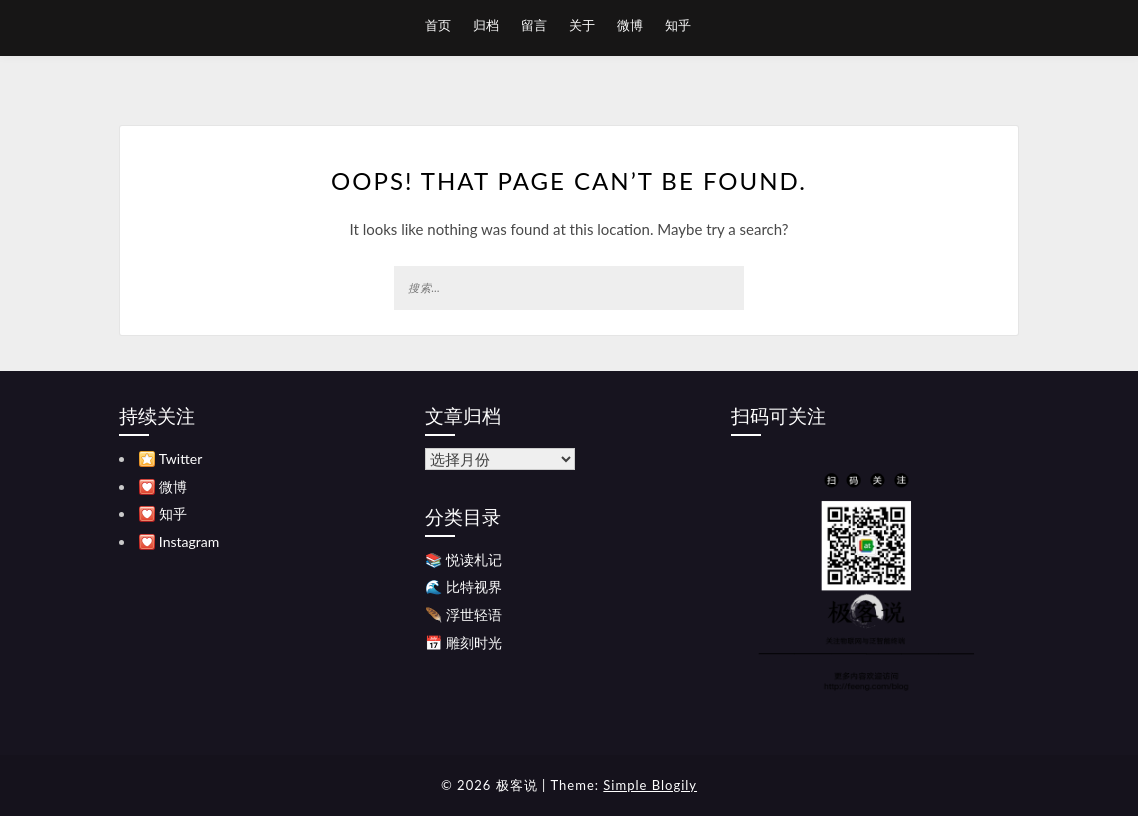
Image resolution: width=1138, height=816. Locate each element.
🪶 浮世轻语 (463, 614)
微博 (630, 25)
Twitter (180, 458)
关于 (582, 25)
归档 (486, 25)
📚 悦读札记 (463, 559)
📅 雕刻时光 (463, 642)
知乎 (678, 25)
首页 (438, 25)
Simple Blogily (650, 785)
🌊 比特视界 (463, 586)
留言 (534, 25)
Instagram (189, 541)
